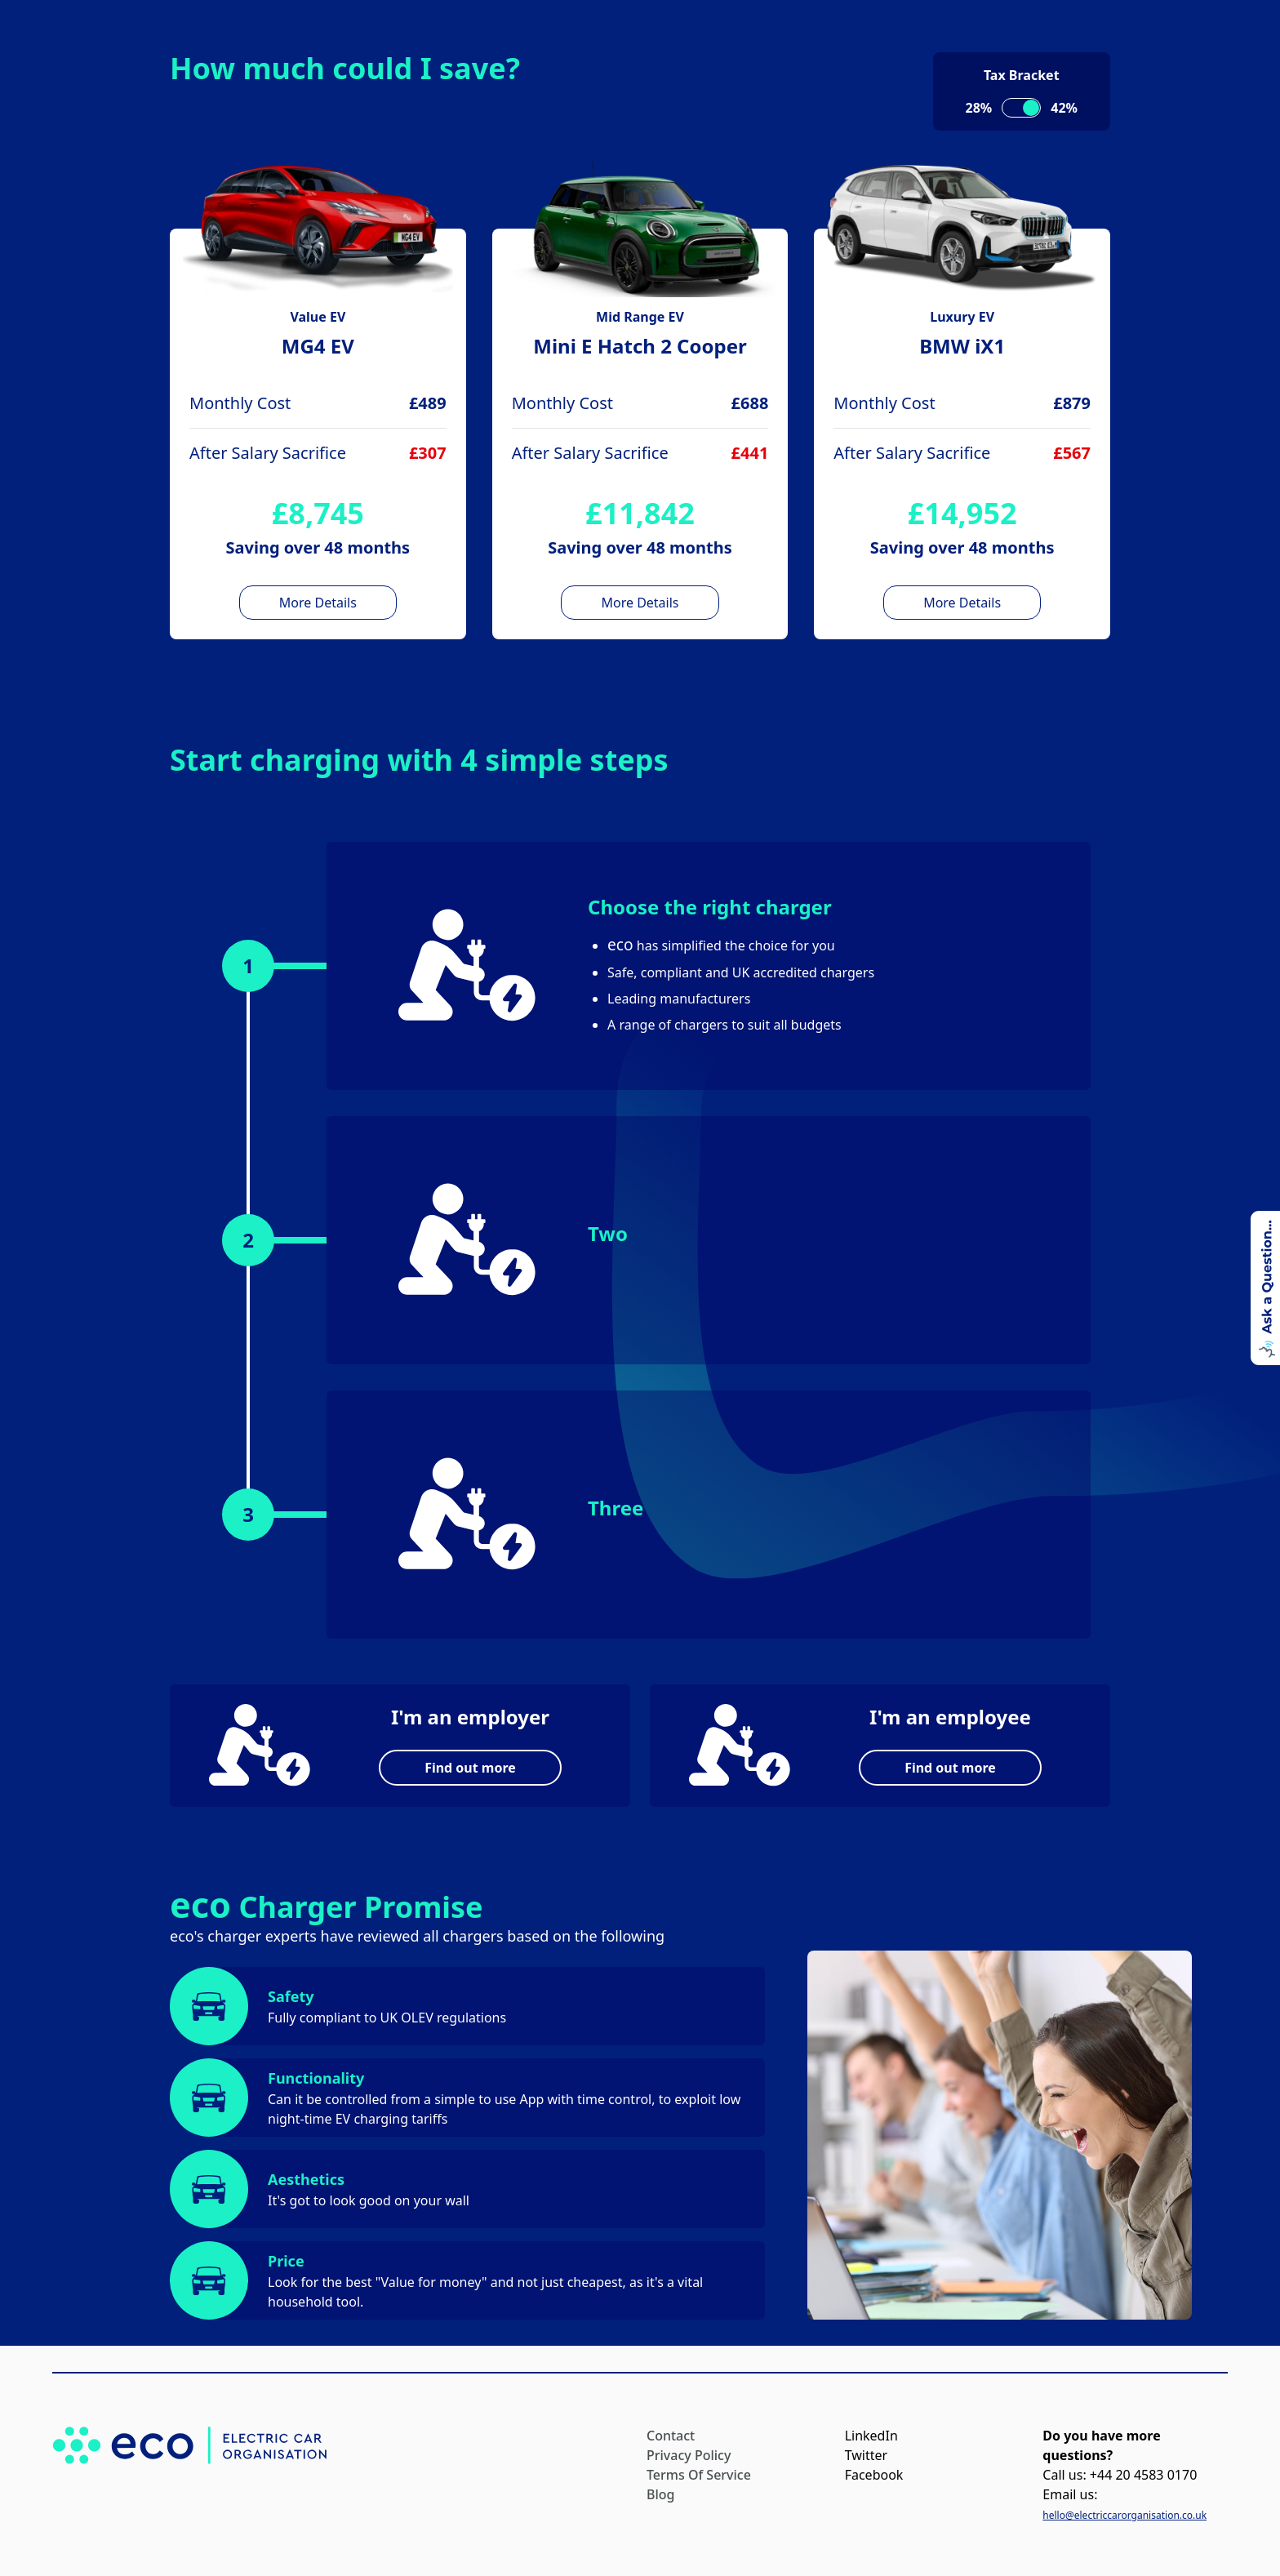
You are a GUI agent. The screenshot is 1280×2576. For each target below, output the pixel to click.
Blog (660, 2494)
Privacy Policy (689, 2455)
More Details (318, 603)
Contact (671, 2436)
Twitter (866, 2455)
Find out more (470, 1768)
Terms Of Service (699, 2475)
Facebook (874, 2475)
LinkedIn (871, 2436)
